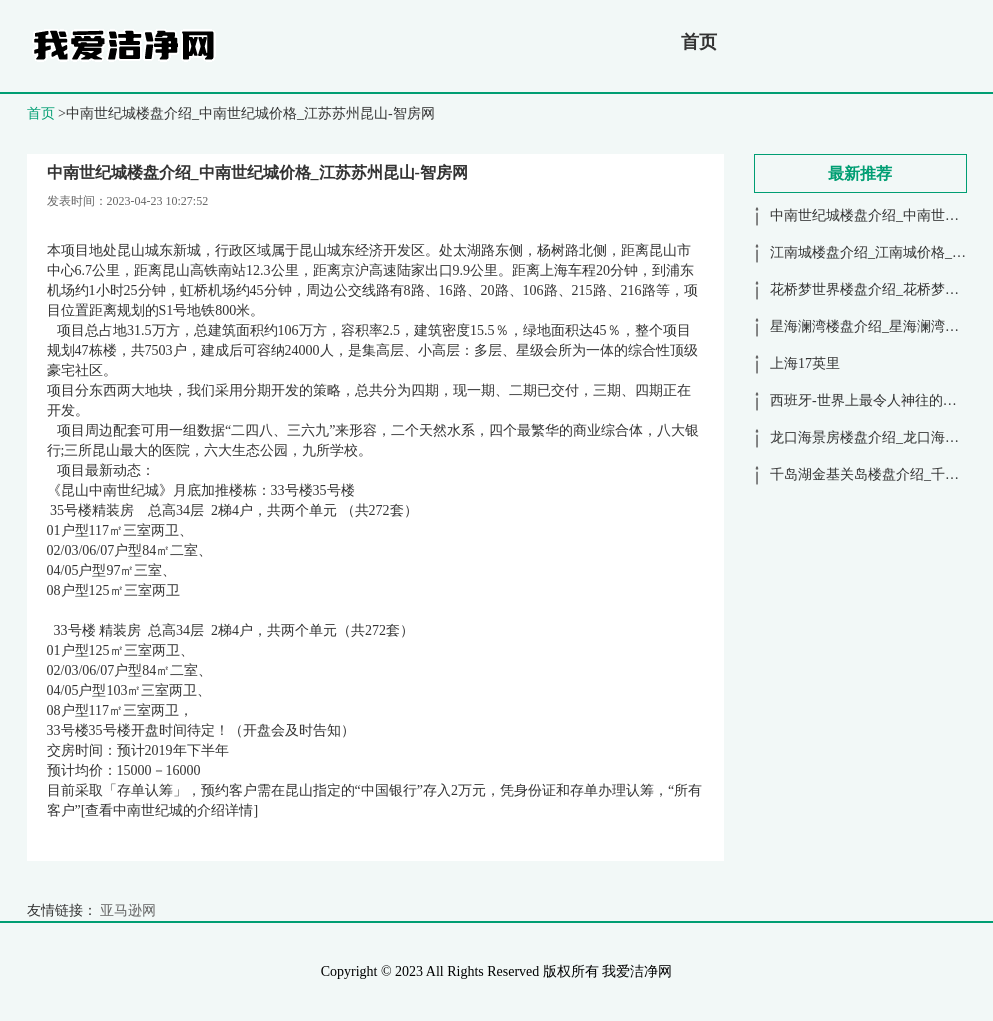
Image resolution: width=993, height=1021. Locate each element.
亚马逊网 (128, 910)
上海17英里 (805, 363)
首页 (699, 42)
